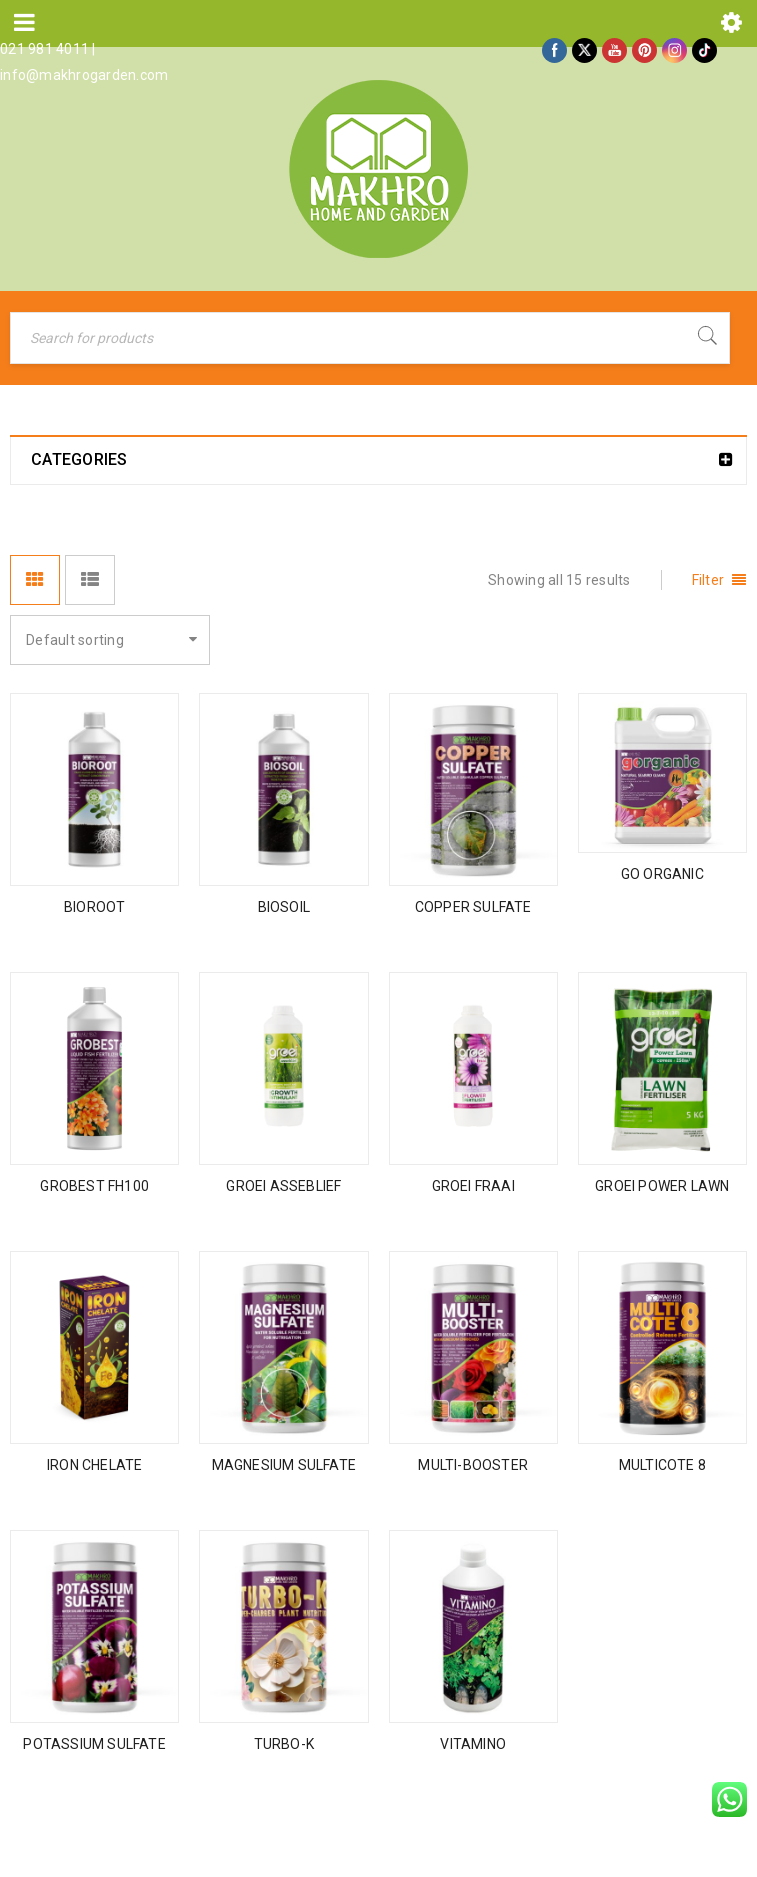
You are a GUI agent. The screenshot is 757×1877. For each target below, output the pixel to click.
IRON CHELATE (94, 1465)
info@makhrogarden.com (84, 75)
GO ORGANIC (662, 874)
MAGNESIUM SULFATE (284, 1465)
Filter (708, 580)
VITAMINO (473, 1744)
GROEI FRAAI (473, 1186)
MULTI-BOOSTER (473, 1465)
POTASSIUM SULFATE (94, 1744)
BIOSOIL (284, 907)
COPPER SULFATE (473, 907)
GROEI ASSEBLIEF (283, 1186)
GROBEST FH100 (94, 1186)
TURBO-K (284, 1744)
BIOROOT (94, 907)
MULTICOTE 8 (662, 1465)
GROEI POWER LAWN (662, 1186)
